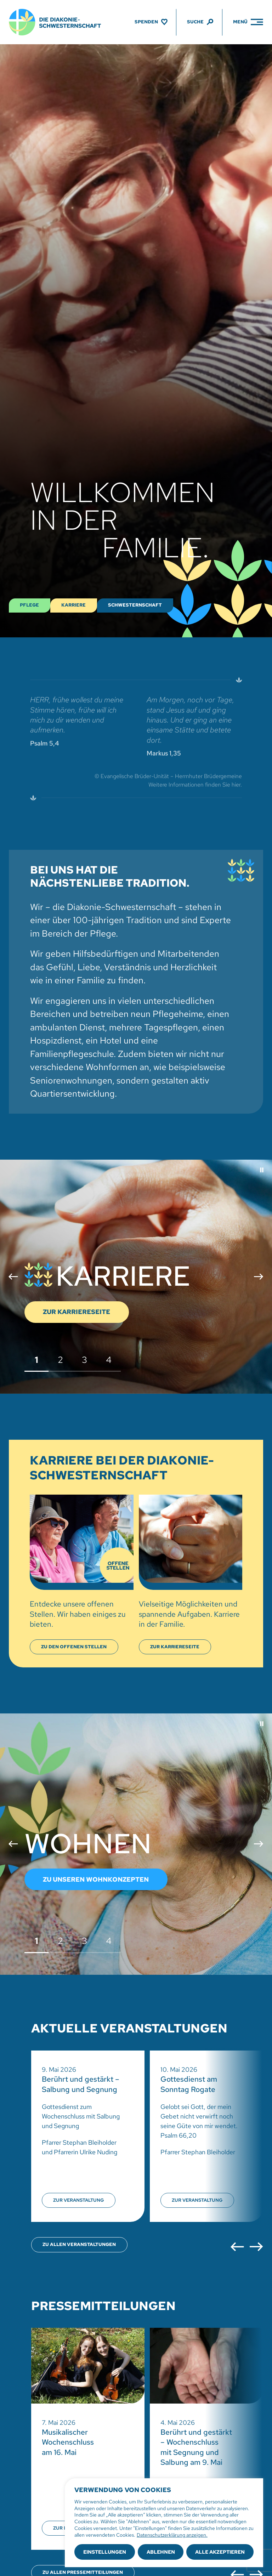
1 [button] (36, 1360)
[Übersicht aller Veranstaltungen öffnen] (79, 2244)
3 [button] (84, 1360)
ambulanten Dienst (67, 1027)
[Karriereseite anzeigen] (175, 1646)
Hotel (110, 1040)
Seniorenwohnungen (71, 1080)
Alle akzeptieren (220, 2552)
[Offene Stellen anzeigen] (74, 1646)
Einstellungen (104, 2552)
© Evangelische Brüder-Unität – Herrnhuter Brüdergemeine (168, 781)
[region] (164, 2522)
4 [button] (109, 1360)
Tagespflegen (171, 1027)
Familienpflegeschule (72, 1054)
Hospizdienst (55, 1040)
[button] (262, 1170)
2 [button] (60, 1360)
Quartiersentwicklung (72, 1093)
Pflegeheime (178, 1014)
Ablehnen (161, 2552)
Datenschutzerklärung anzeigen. (172, 2535)
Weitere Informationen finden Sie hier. (195, 789)
